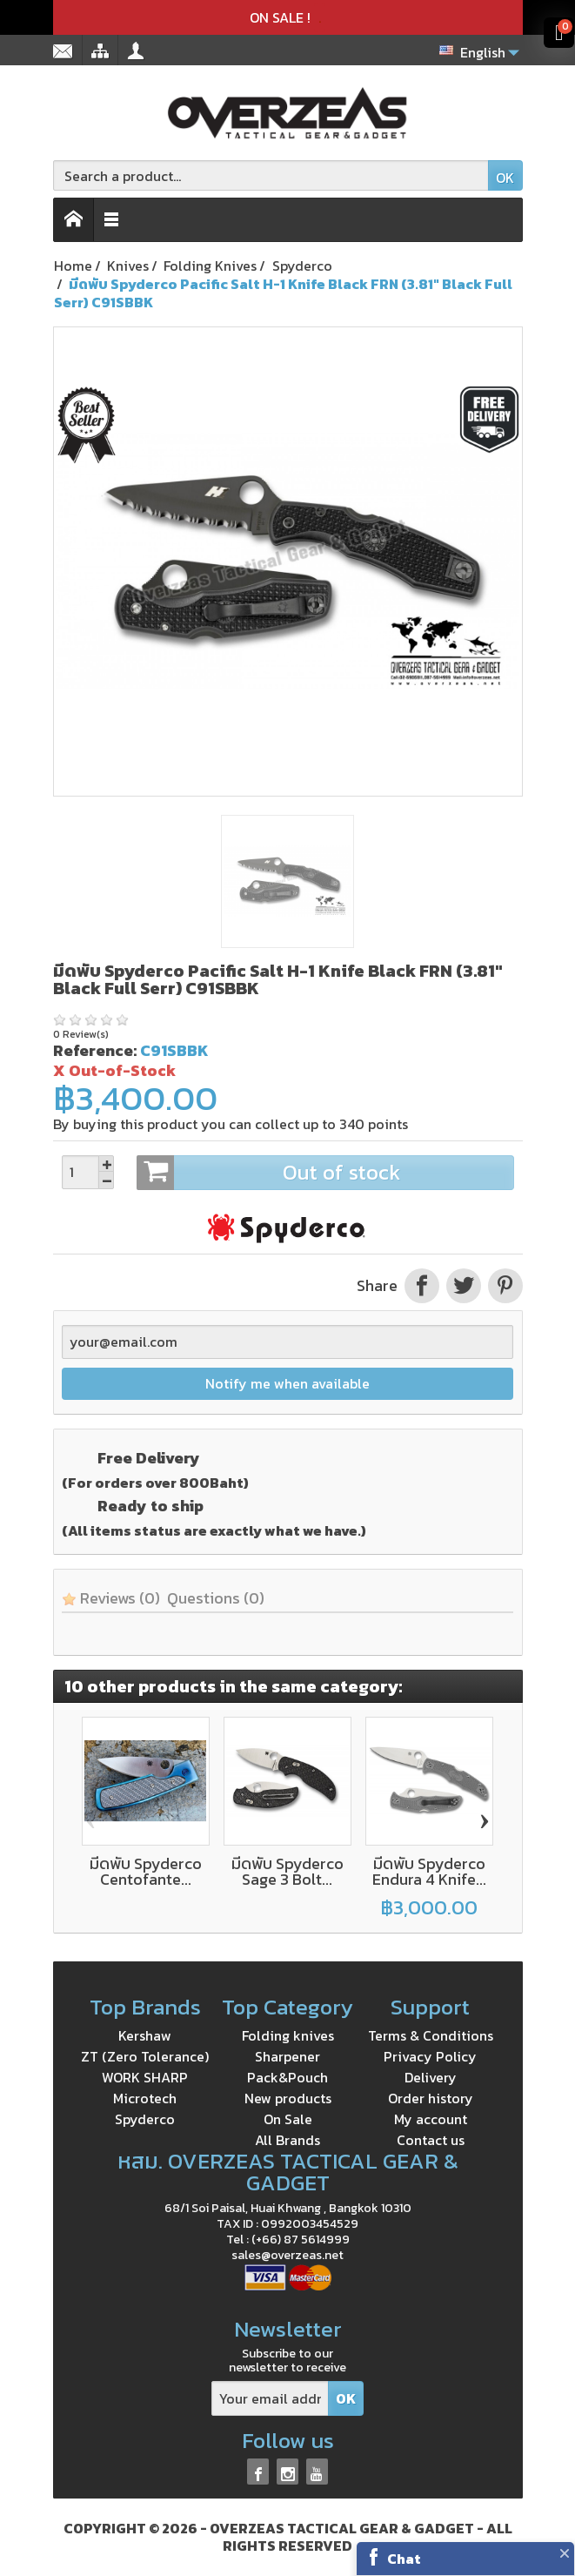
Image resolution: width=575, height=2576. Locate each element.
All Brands (287, 2139)
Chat (404, 2558)
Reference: (95, 1050)
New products (287, 2098)
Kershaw (144, 2035)
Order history (430, 2098)
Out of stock (324, 1172)
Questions (215, 1598)
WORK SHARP (145, 2077)
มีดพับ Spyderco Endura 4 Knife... (429, 1871)
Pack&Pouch (287, 2077)
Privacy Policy (430, 2056)
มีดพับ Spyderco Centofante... (146, 1871)
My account (430, 2119)
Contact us (431, 2139)
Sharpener (287, 2056)
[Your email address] (270, 2399)
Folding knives (288, 2035)
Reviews (111, 1598)
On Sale (288, 2119)
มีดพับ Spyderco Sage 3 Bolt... (287, 1871)
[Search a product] (271, 175)
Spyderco (145, 2119)
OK (505, 177)
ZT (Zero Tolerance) (145, 2056)
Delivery (431, 2077)
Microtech (145, 2098)
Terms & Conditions (430, 2035)
